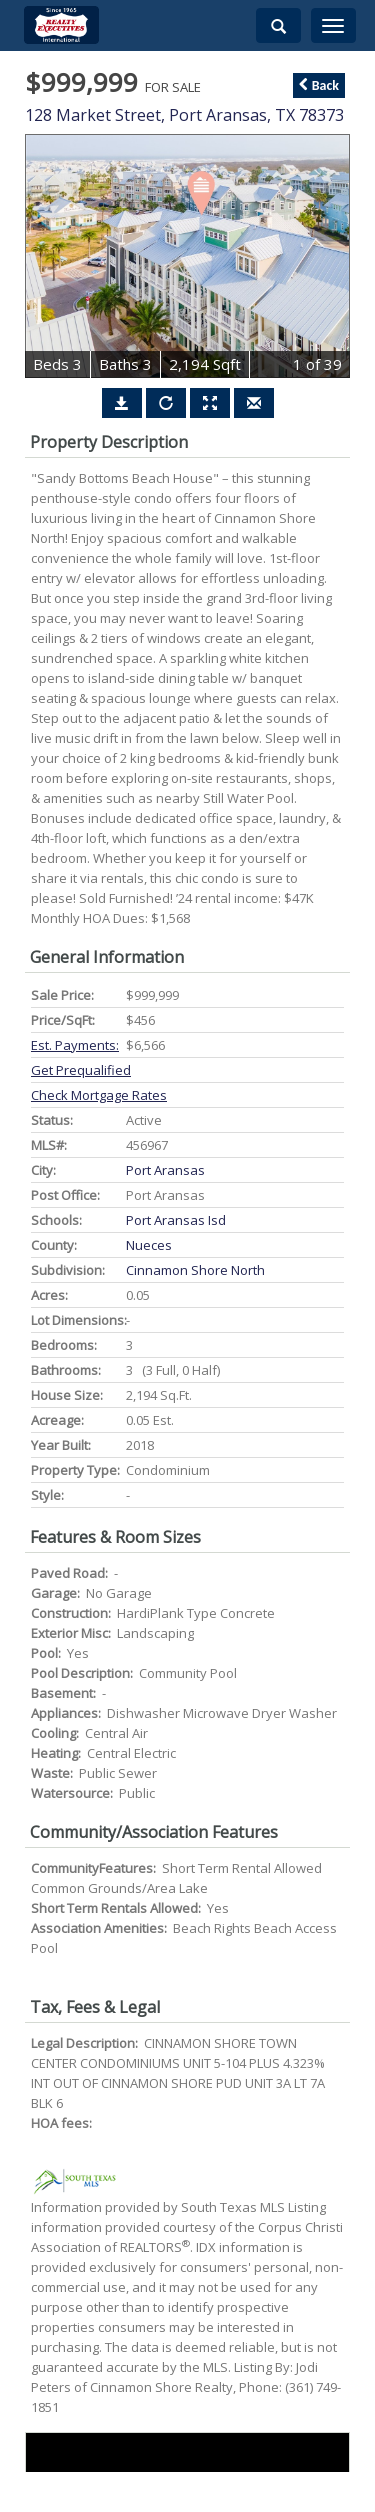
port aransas (165, 1170)
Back (319, 85)
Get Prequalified (81, 1070)
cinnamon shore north (195, 1270)
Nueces (149, 1245)
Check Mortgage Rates (99, 1095)
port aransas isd (176, 1220)
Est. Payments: (75, 1045)
